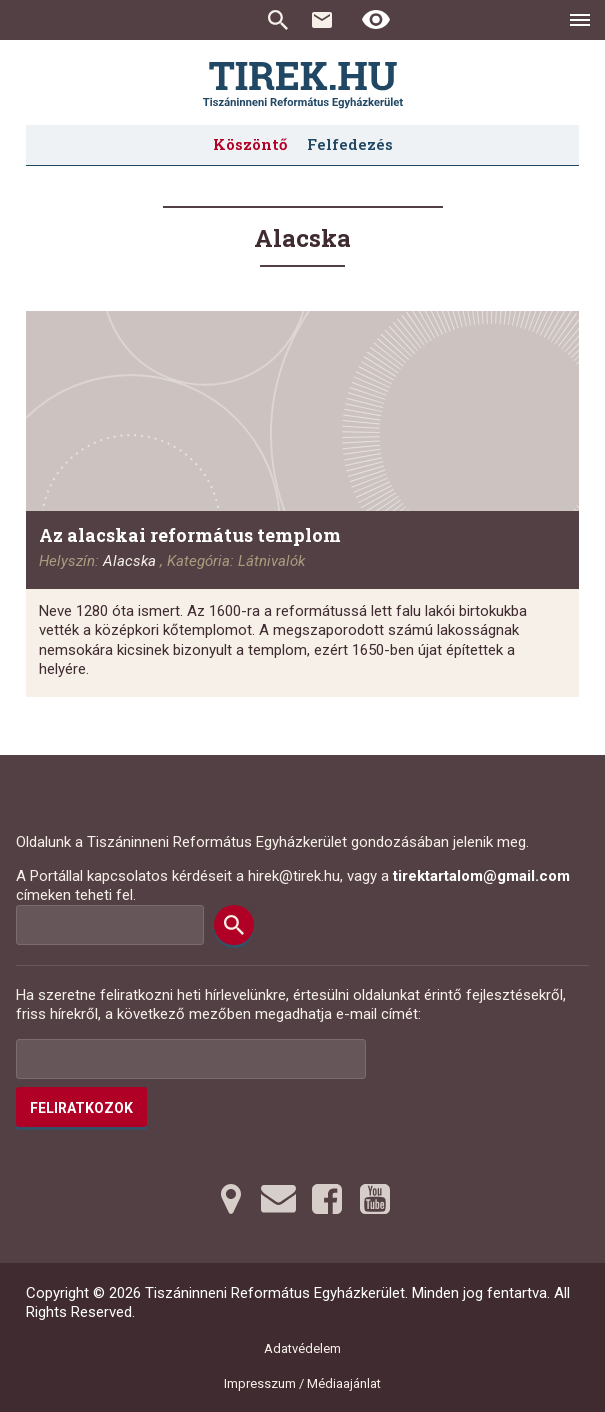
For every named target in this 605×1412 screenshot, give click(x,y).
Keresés (278, 20)
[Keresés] (234, 925)
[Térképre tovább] (231, 1199)
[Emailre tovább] (279, 1199)
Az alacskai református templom (190, 535)
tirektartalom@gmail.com (481, 876)
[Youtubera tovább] (375, 1199)
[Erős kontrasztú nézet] (376, 20)
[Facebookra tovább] (327, 1199)
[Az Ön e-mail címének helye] (191, 1059)
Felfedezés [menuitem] (350, 144)
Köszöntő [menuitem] (250, 144)
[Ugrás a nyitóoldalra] (303, 85)
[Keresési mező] (110, 925)
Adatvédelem (302, 1348)
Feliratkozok (81, 1108)
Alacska (129, 561)
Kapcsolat (322, 20)
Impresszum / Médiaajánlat (302, 1383)
